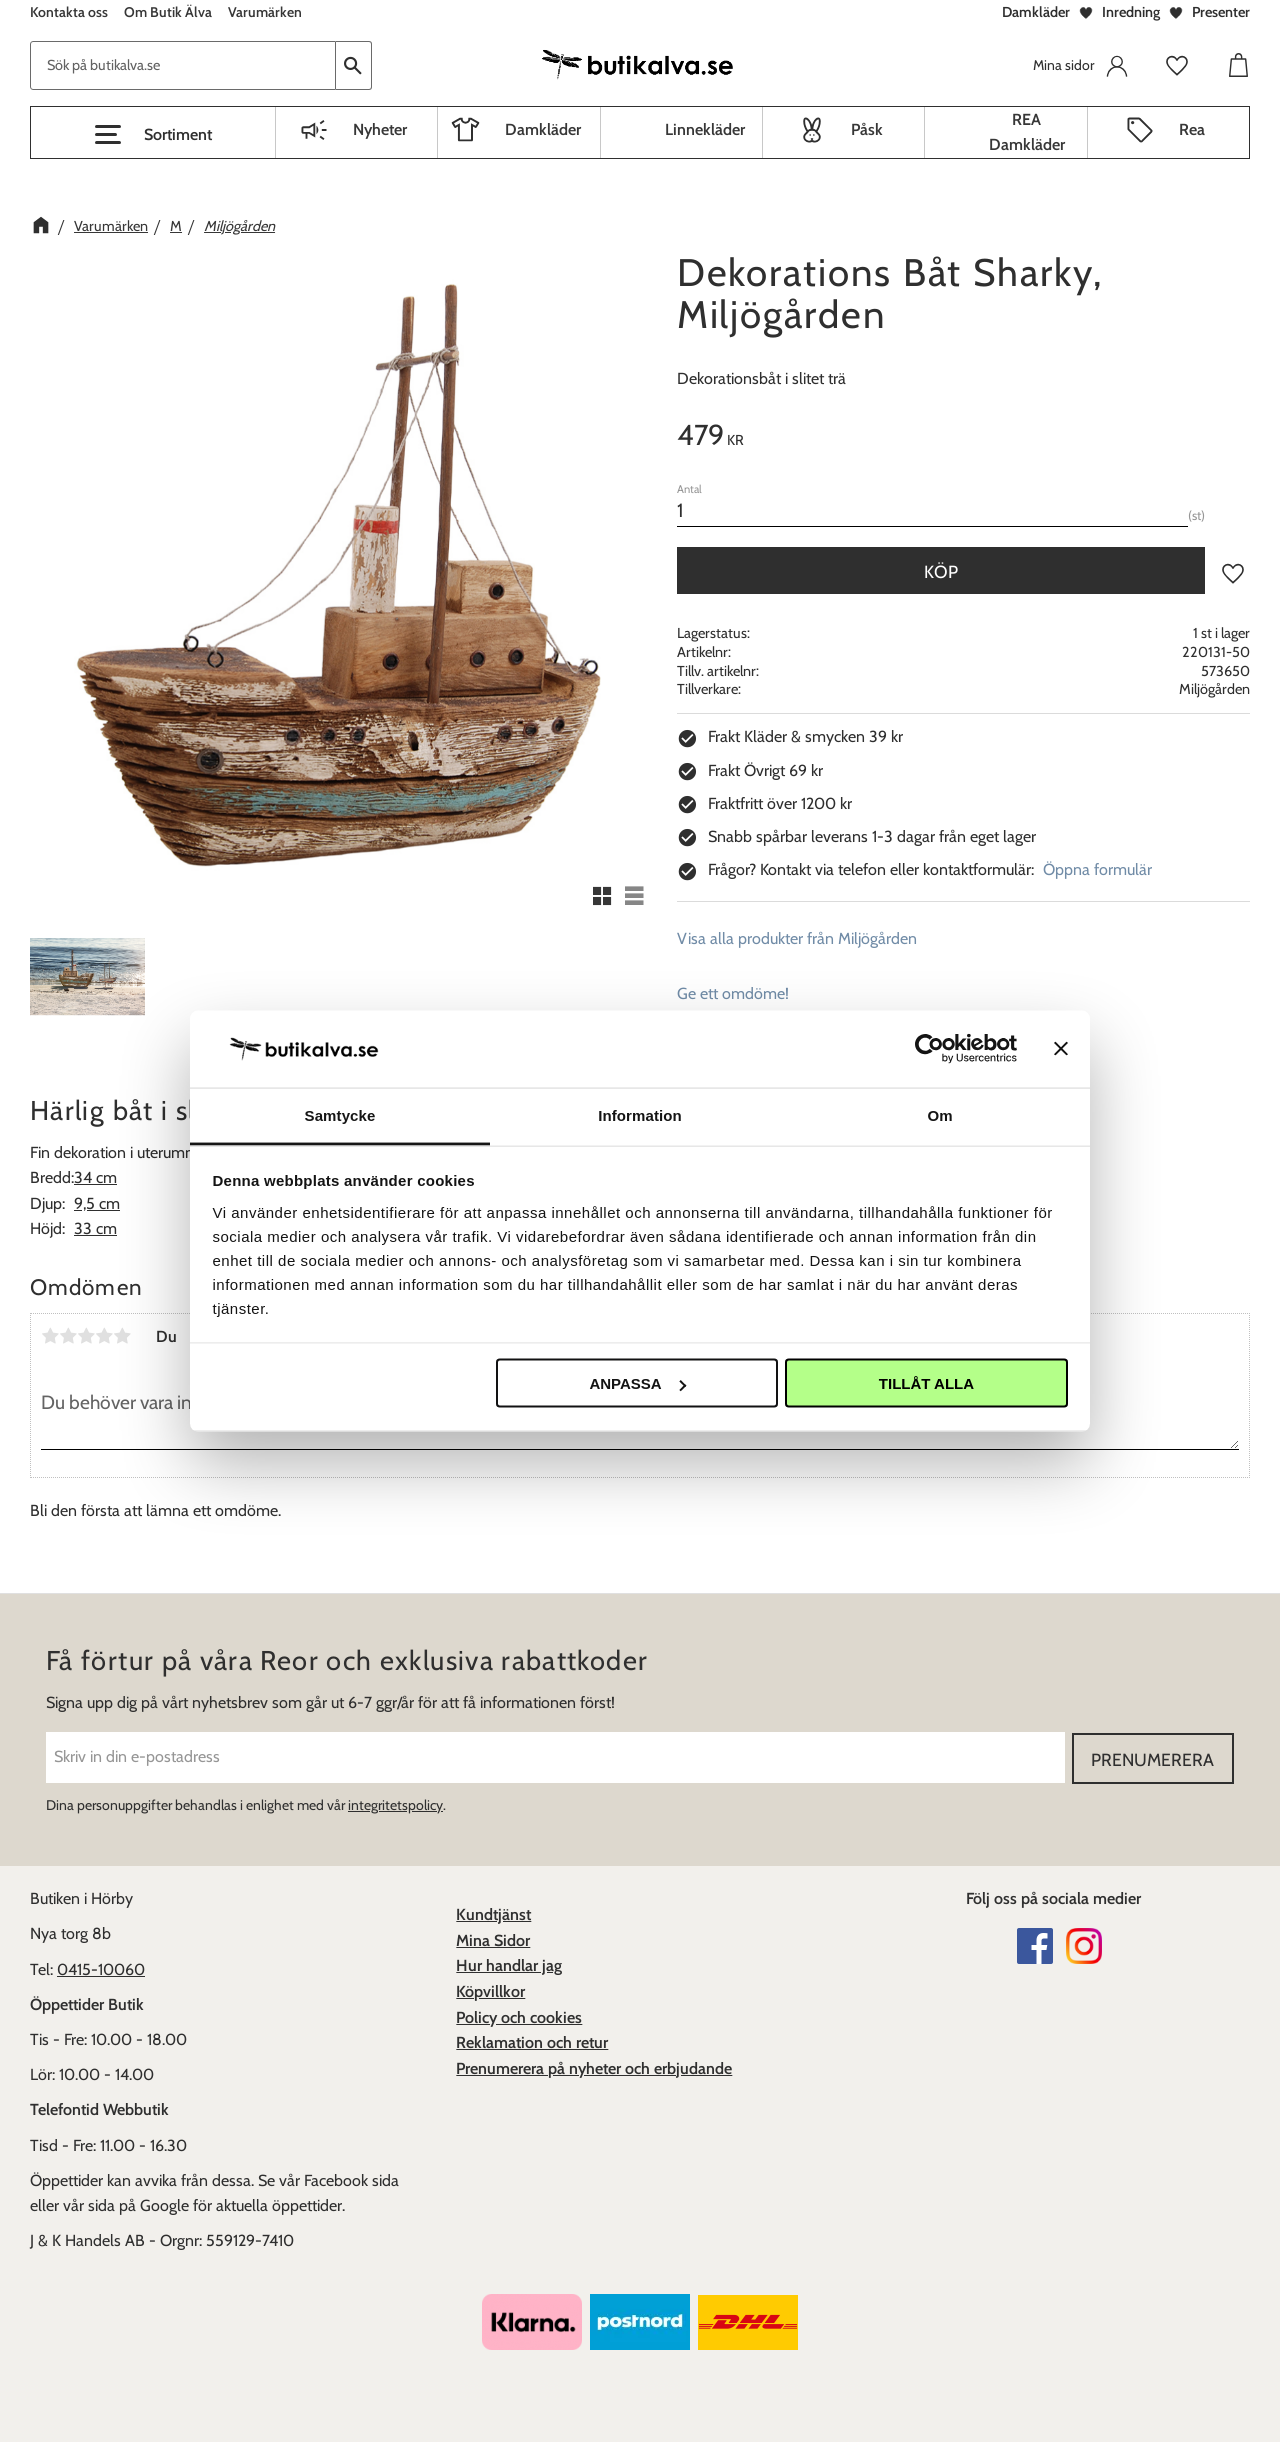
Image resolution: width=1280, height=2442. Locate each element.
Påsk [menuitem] (867, 129)
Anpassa (637, 1383)
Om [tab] (939, 1114)
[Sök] (354, 65)
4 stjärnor (104, 1336)
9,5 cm (97, 1203)
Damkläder (1036, 12)
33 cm (95, 1228)
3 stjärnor (86, 1336)
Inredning (1131, 12)
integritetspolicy (395, 1804)
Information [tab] (640, 1114)
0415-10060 (101, 1968)
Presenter (1221, 12)
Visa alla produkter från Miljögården (797, 938)
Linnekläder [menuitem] (705, 129)
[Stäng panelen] (1061, 1049)
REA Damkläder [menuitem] (1027, 132)
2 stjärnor (68, 1336)
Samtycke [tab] (340, 1114)
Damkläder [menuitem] (543, 129)
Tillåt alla (926, 1383)
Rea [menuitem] (1192, 129)
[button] (153, 135)
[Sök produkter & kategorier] (183, 65)
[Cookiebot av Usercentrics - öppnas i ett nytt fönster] (929, 1049)
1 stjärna (50, 1336)
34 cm (95, 1177)
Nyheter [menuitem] (380, 129)
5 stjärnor (122, 1336)
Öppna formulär (1097, 869)
